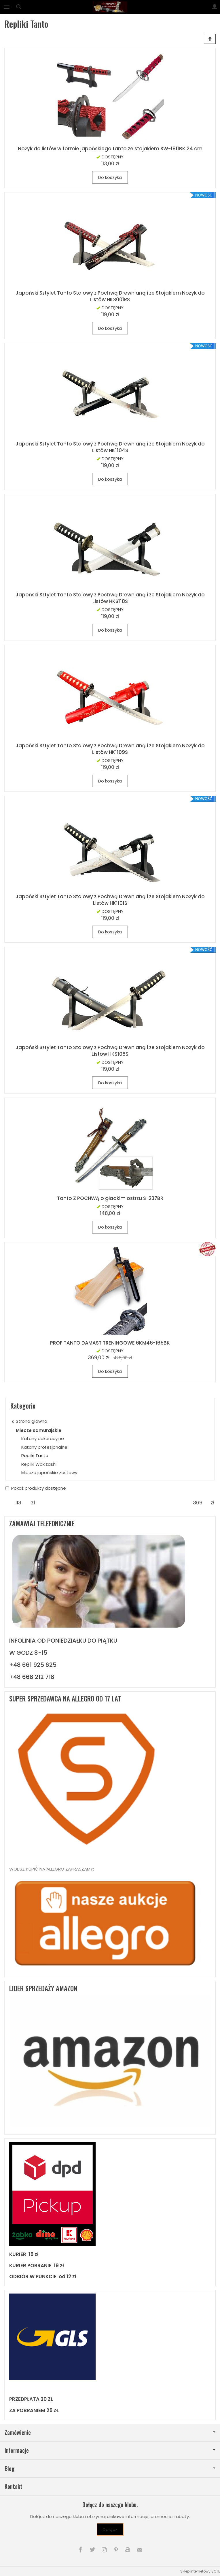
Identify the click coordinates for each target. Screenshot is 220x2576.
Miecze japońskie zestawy (49, 1472)
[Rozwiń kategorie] (6, 7)
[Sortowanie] (210, 39)
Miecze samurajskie (38, 1430)
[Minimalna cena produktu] (18, 1503)
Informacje (110, 2450)
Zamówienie (110, 2432)
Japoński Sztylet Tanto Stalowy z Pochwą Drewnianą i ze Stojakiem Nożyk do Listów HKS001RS (110, 296)
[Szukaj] (18, 7)
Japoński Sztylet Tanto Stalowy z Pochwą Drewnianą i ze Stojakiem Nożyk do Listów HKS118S (110, 598)
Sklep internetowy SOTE (200, 2571)
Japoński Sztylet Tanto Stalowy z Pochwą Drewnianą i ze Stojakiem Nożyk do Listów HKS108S (110, 1050)
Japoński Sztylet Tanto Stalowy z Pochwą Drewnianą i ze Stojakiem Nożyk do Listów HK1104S (110, 447)
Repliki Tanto (34, 1455)
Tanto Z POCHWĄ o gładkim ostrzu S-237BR (110, 1198)
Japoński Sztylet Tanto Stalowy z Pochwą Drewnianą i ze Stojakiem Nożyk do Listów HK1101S (110, 900)
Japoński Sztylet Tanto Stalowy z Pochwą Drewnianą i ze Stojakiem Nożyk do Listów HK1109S (110, 749)
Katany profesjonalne (44, 1447)
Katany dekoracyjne (42, 1438)
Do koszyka (110, 177)
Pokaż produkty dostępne (35, 1488)
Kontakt (13, 2486)
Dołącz (110, 2529)
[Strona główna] (110, 7)
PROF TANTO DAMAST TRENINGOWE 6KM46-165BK (110, 1342)
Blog (110, 2468)
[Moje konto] (214, 7)
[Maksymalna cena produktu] (197, 1503)
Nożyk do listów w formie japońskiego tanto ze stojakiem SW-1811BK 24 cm (110, 148)
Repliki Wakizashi (38, 1464)
